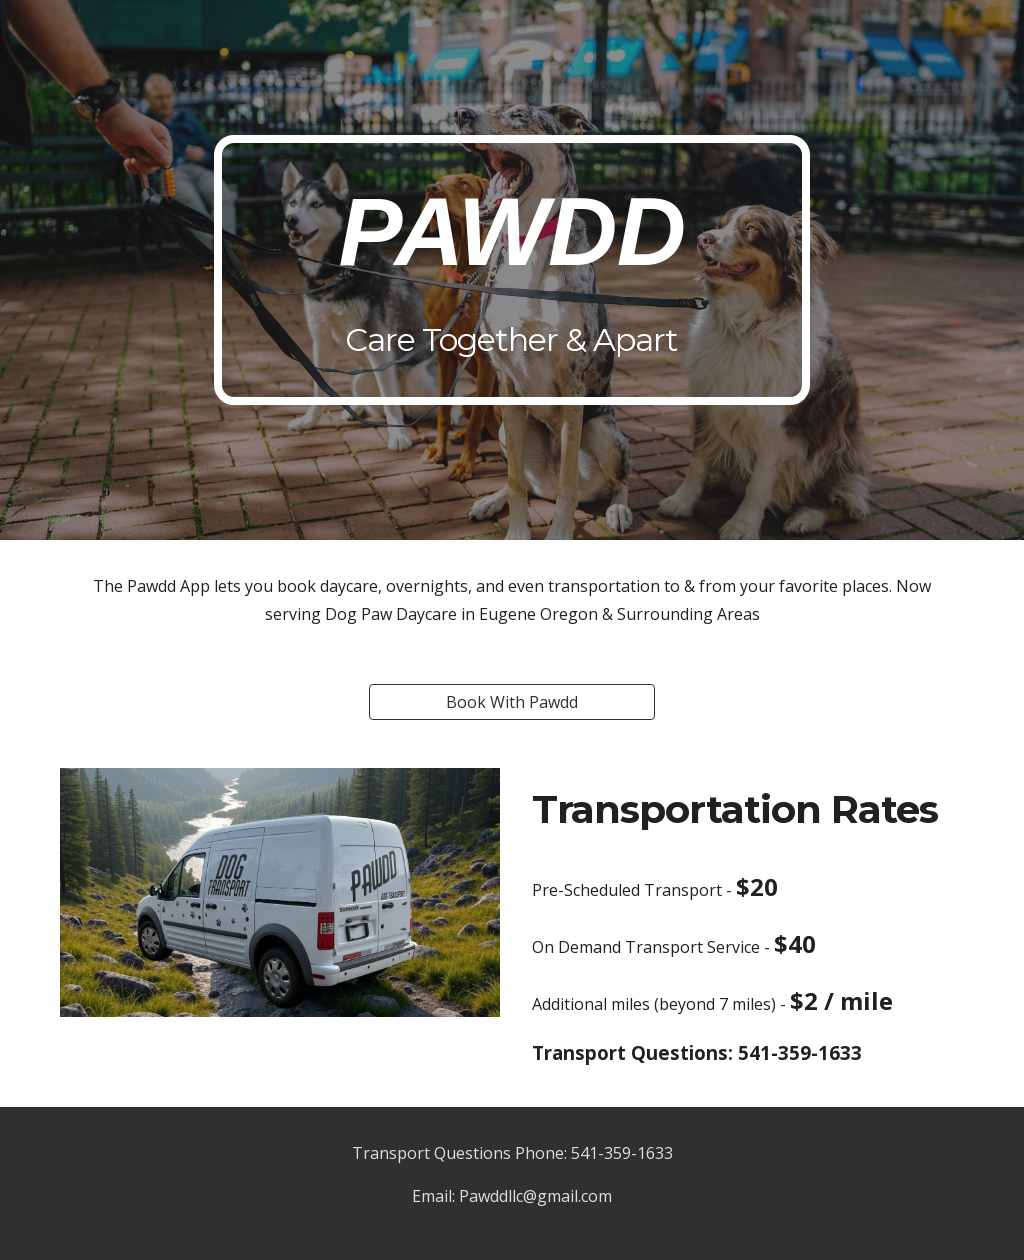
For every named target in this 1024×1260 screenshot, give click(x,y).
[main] (511, 270)
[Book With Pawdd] (512, 702)
